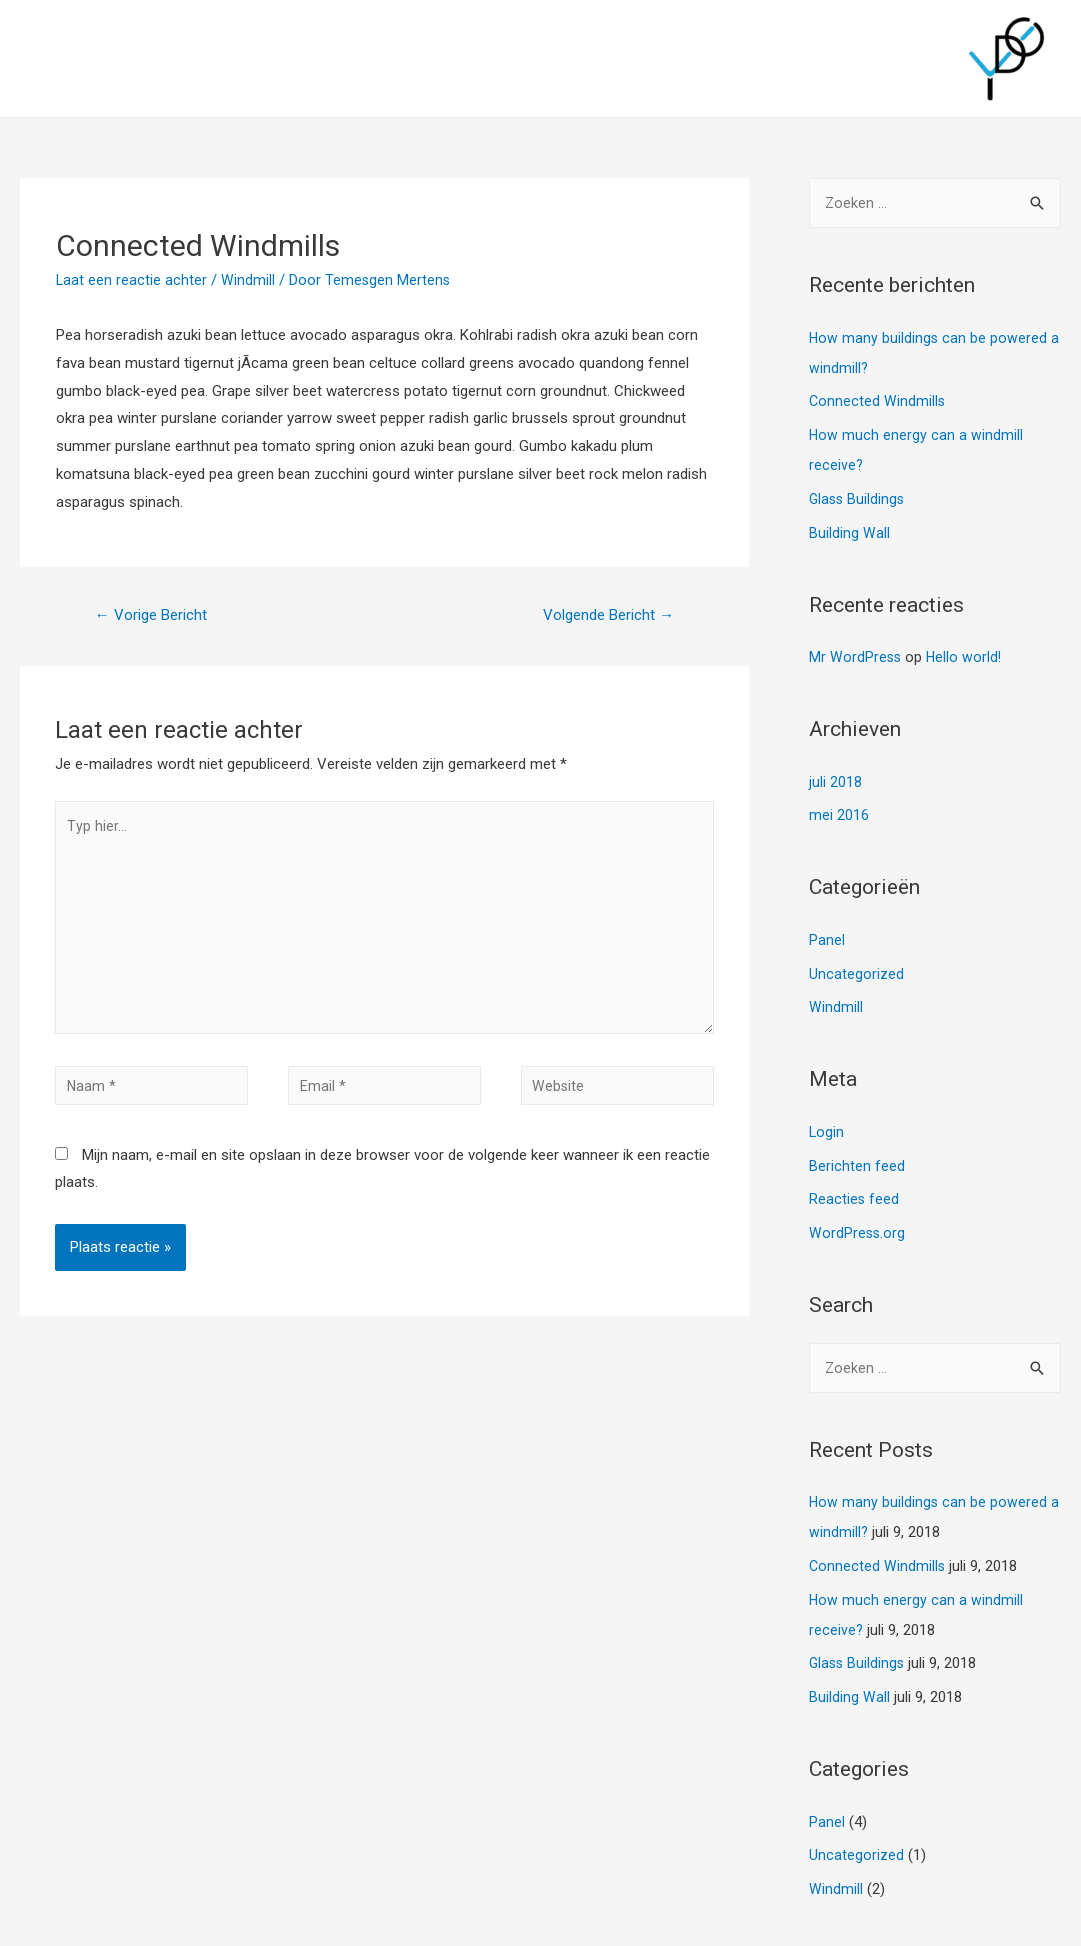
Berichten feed (857, 1168)
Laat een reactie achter (132, 280)
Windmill (249, 280)
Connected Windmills (878, 403)
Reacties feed (854, 1201)
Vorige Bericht (155, 615)
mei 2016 (839, 817)
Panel (827, 942)
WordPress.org (858, 1235)
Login (827, 1134)
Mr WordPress (856, 659)
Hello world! (966, 659)
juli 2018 (835, 784)
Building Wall (849, 535)
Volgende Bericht (603, 615)
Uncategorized (856, 976)
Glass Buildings (858, 501)
